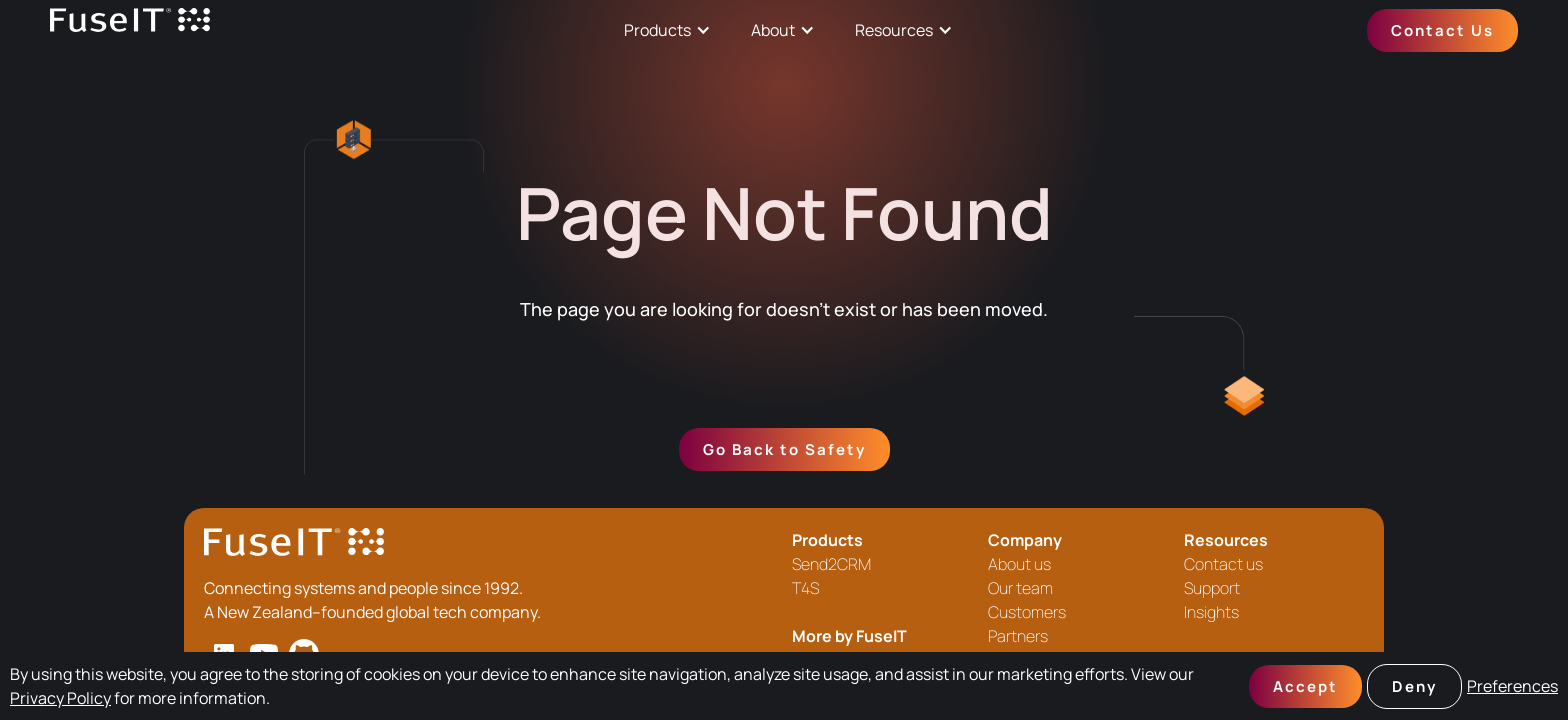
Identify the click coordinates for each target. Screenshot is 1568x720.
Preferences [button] (1512, 686)
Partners (1018, 636)
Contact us (1223, 564)
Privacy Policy (60, 698)
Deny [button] (1414, 686)
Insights (1211, 612)
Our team (1020, 588)
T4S (805, 588)
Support (1212, 588)
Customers (1027, 612)
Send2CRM (831, 564)
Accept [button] (1305, 686)
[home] (130, 30)
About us (1019, 564)
